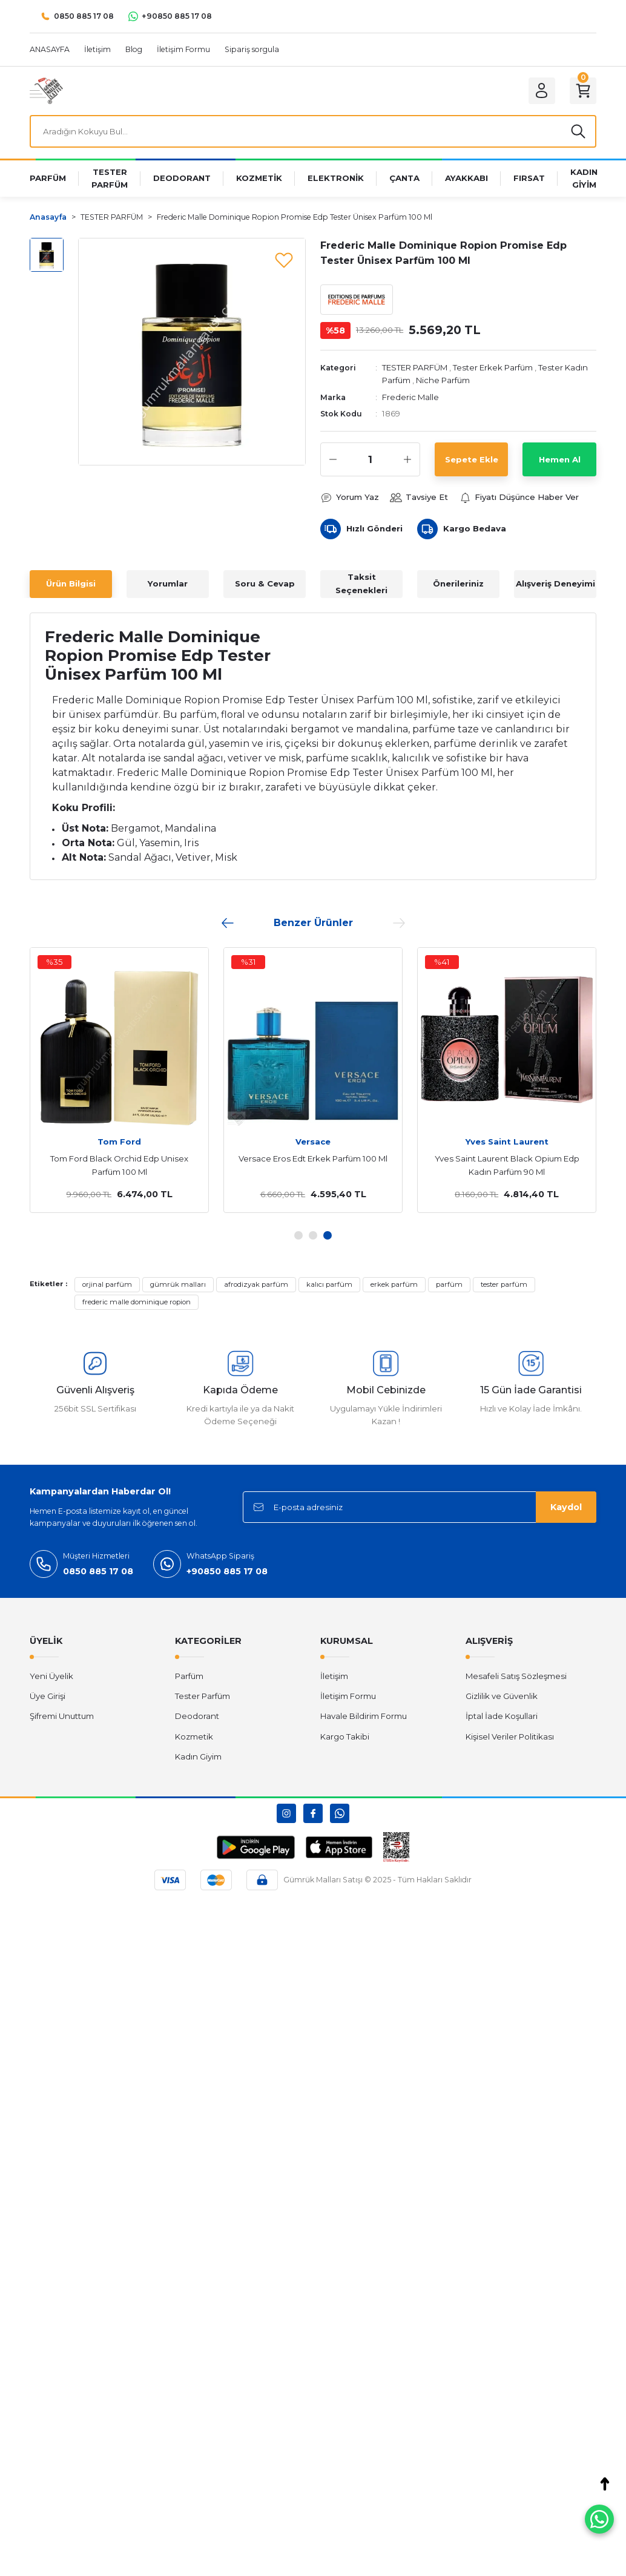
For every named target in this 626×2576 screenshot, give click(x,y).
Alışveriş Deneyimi (555, 583)
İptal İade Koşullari (502, 1716)
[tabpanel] (119, 1079)
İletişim (334, 1676)
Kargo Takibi (344, 1736)
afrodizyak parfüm (256, 1284)
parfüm (449, 1284)
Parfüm (189, 1676)
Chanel (119, 1141)
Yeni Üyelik (51, 1676)
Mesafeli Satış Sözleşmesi (516, 1676)
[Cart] (583, 90)
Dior (313, 1141)
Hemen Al (560, 459)
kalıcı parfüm (329, 1284)
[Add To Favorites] (284, 260)
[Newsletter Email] (419, 1507)
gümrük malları (178, 1284)
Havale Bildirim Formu (363, 1716)
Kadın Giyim (198, 1756)
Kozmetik (194, 1736)
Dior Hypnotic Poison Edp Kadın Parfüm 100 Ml (313, 1165)
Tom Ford (507, 1141)
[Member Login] (542, 90)
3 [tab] (327, 1235)
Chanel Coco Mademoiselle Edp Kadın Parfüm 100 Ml (119, 1165)
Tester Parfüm (202, 1696)
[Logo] (46, 90)
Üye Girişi (47, 1696)
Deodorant (197, 1716)
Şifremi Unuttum (62, 1716)
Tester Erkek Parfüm (493, 367)
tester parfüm (504, 1284)
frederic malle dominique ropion (136, 1302)
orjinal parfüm (107, 1284)
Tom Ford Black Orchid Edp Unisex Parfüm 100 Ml (507, 1165)
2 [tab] (313, 1235)
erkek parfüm (394, 1284)
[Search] (313, 131)
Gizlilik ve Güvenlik (502, 1696)
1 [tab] (298, 1235)
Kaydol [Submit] (566, 1507)
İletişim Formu (348, 1696)
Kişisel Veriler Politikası (510, 1736)
